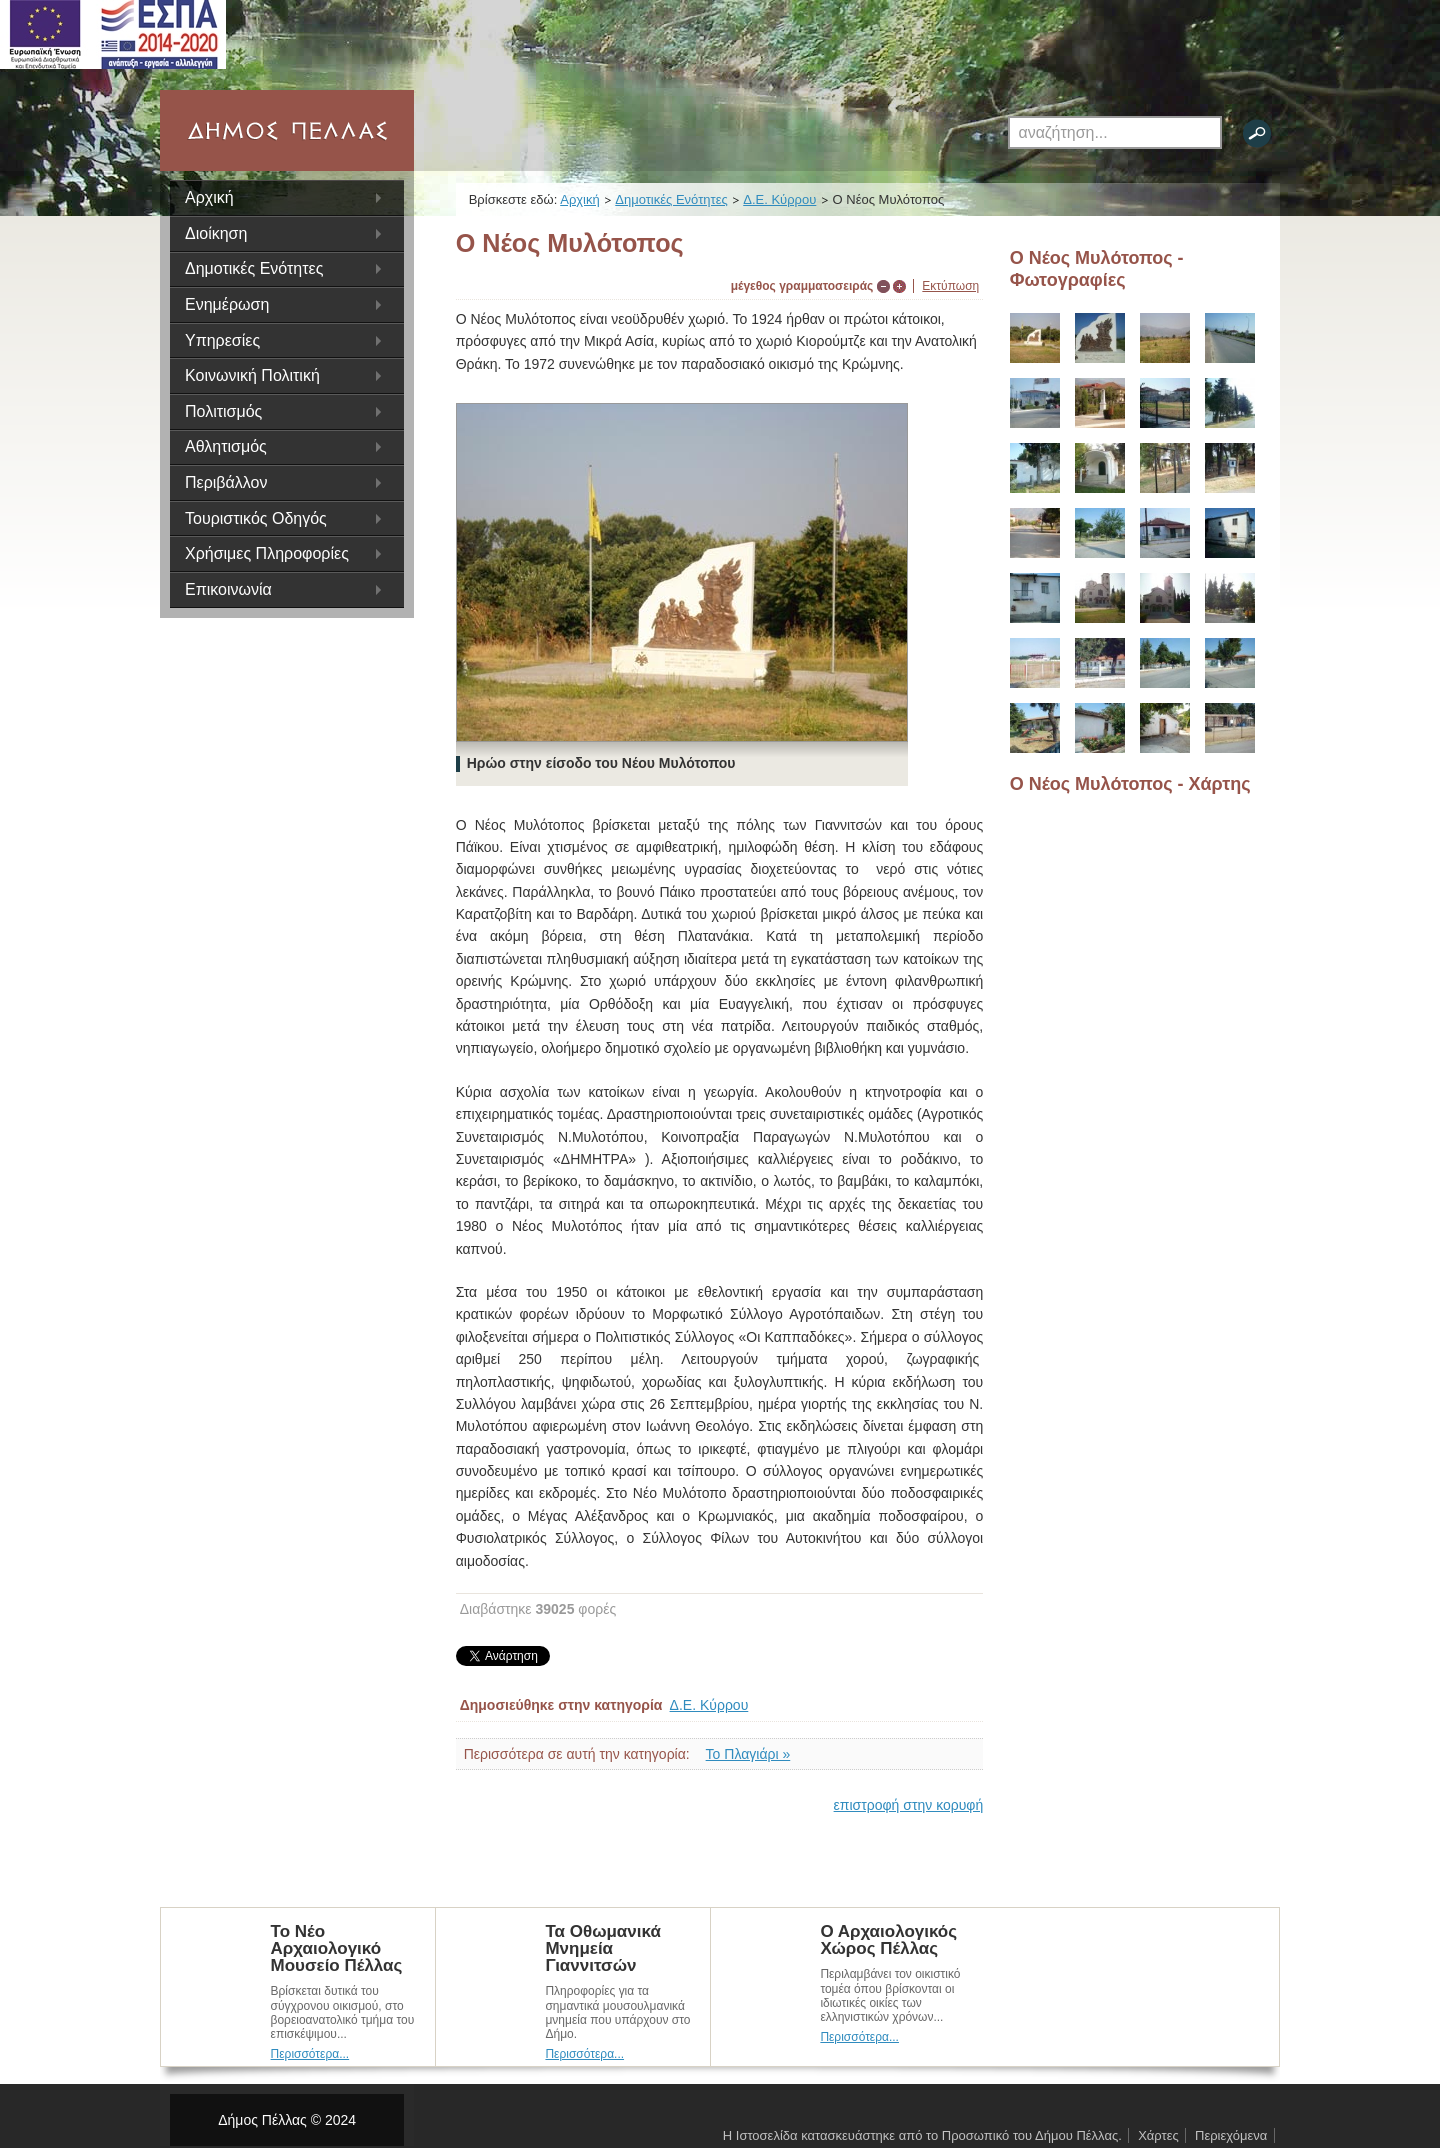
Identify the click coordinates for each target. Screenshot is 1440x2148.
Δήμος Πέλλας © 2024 (287, 2120)
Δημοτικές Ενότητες (671, 199)
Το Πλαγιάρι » (748, 1754)
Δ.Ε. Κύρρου (779, 199)
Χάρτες (1158, 2135)
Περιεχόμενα (1231, 2135)
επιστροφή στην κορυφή (909, 1805)
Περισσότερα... (310, 2054)
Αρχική (209, 197)
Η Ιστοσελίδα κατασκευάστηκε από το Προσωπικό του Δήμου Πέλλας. (922, 2135)
